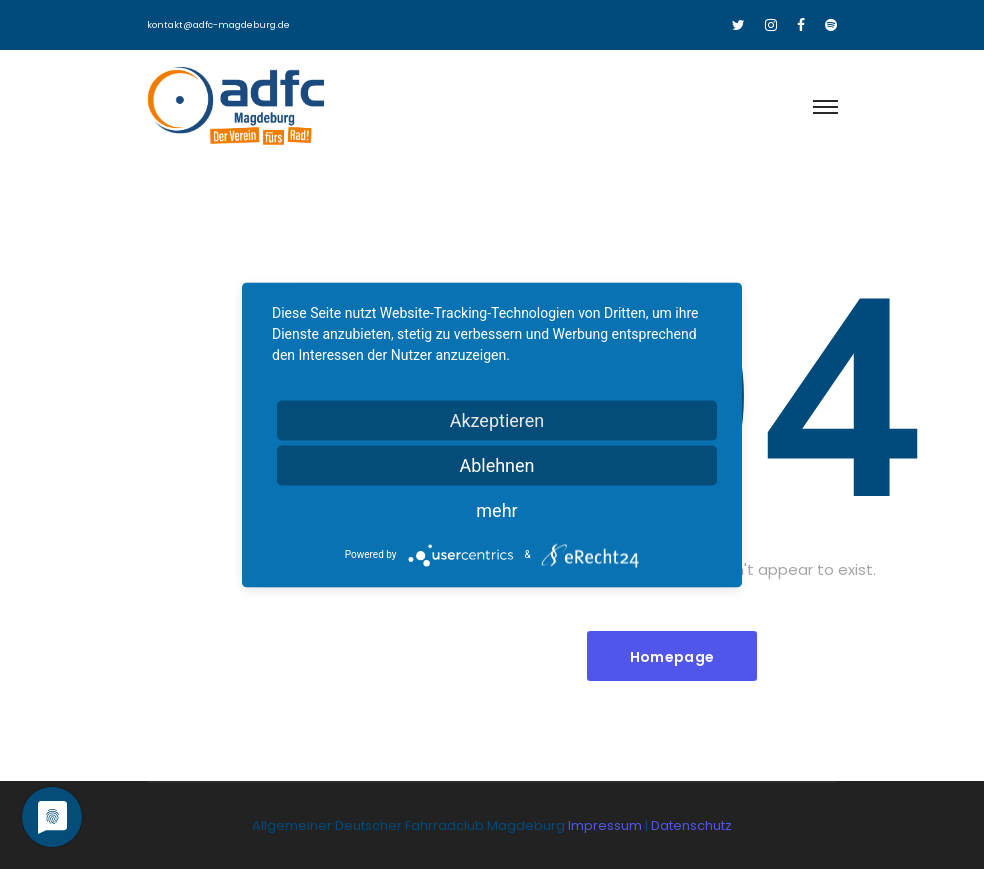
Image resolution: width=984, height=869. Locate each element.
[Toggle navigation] (824, 108)
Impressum (606, 825)
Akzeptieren (497, 419)
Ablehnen (496, 464)
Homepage (672, 657)
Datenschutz (691, 825)
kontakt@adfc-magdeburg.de (218, 25)
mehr (496, 509)
